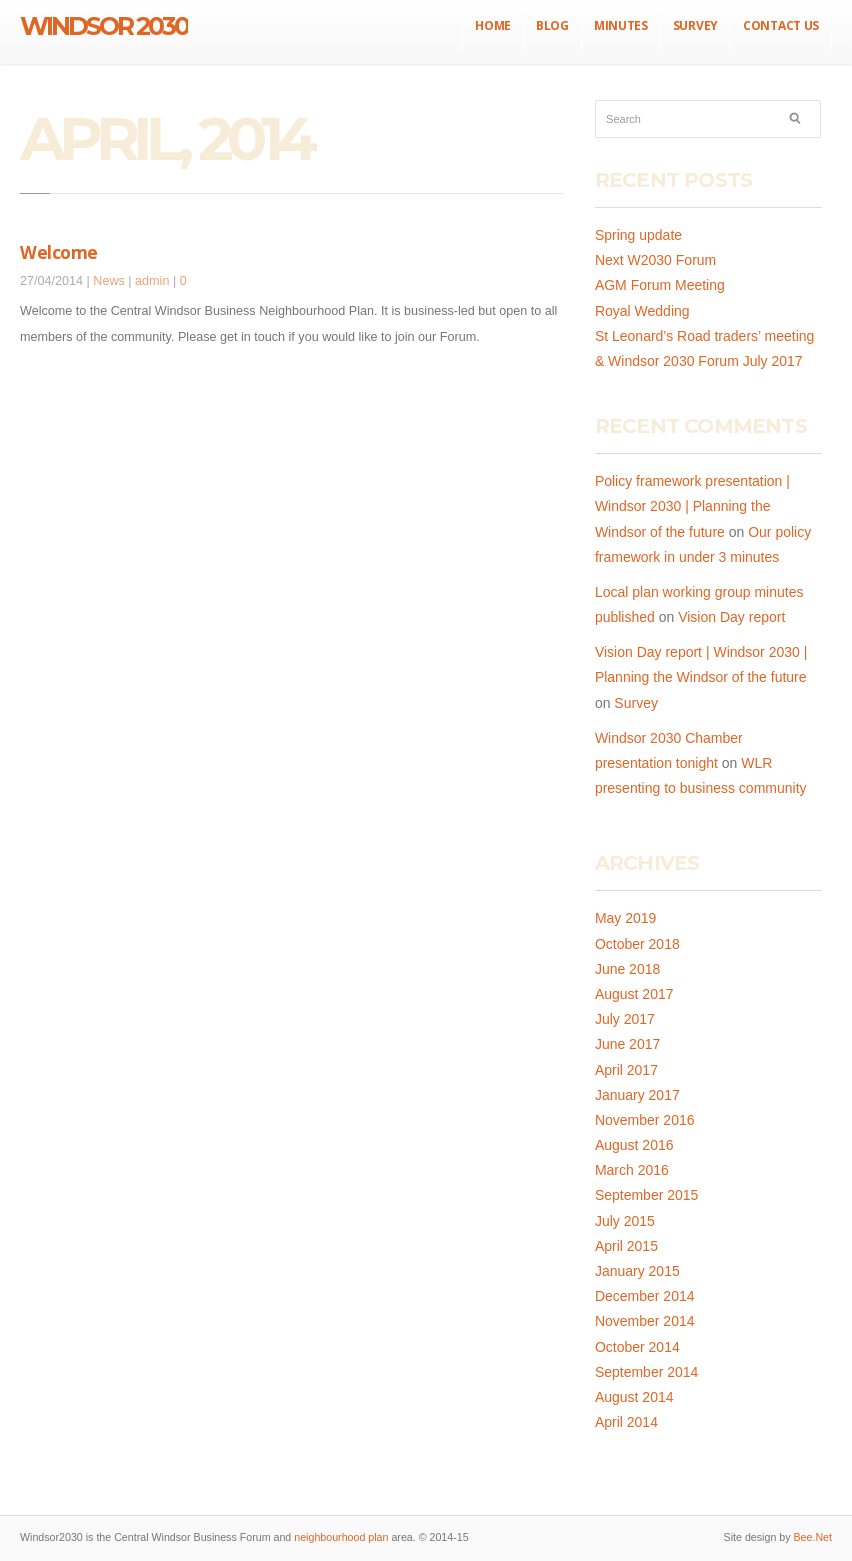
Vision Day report (731, 617)
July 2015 (625, 1221)
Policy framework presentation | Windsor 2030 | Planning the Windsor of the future (692, 506)
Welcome (59, 252)
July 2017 (625, 1019)
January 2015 (637, 1271)
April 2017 (626, 1070)
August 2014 (634, 1397)
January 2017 (637, 1095)
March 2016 (632, 1170)
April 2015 (626, 1246)
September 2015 (647, 1195)
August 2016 (634, 1145)
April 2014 (626, 1422)
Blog (552, 25)
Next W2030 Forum (655, 260)
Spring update (638, 235)
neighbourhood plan (341, 1537)
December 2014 (645, 1296)
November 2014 (645, 1321)
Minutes (621, 25)
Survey (695, 25)
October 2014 (637, 1347)
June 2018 (627, 969)
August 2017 (634, 994)
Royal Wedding (642, 311)
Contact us (781, 25)
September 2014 (647, 1372)
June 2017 (627, 1044)
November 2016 (645, 1120)
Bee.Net (812, 1537)
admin (152, 281)
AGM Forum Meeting (660, 285)
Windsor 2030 (104, 26)
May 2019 (625, 918)
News (109, 281)
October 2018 (637, 944)
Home (493, 25)
